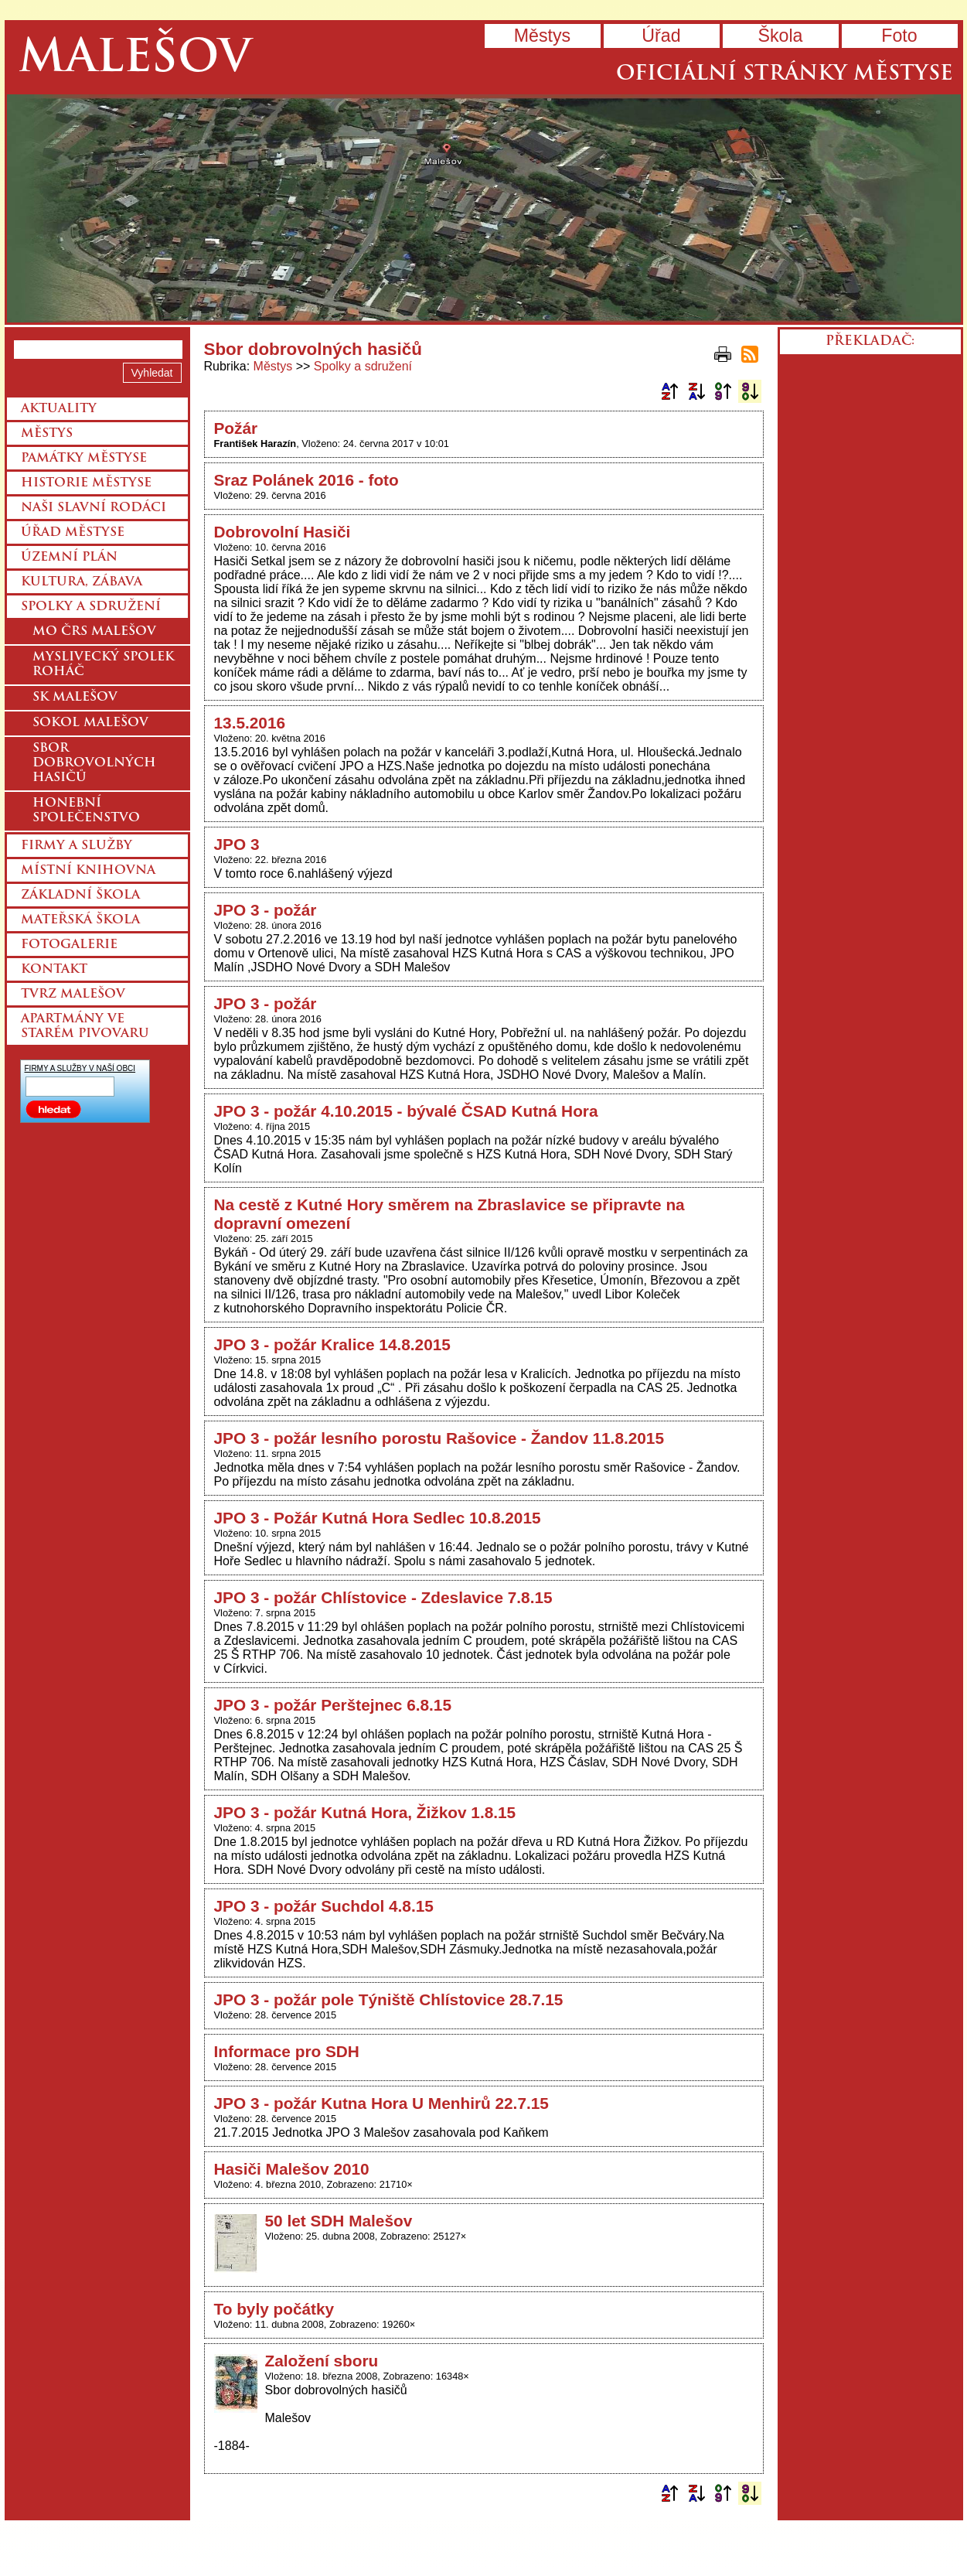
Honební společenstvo (86, 810)
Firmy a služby (76, 846)
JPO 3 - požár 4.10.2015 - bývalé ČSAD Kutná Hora (406, 1111)
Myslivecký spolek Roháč (103, 664)
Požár (236, 428)
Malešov (135, 60)
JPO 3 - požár (265, 910)
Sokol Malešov (90, 723)
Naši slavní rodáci (93, 508)
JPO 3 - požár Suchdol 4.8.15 (324, 1906)
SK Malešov (74, 697)
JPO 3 (237, 844)
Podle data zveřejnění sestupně (749, 391)
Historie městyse (86, 483)
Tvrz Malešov (73, 994)
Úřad (661, 36)
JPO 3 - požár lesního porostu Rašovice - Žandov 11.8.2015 (439, 1438)
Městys (542, 36)
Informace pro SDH (286, 2051)
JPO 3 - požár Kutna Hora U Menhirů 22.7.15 (381, 2103)
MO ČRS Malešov (94, 632)
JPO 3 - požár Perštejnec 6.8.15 (333, 1705)
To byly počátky (274, 2309)
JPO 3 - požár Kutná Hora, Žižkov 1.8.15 (365, 1812)
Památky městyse (84, 458)
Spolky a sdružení (363, 366)
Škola (780, 36)
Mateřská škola (80, 920)
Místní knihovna (88, 871)
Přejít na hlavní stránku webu (484, 208)
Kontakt (54, 970)
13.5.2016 (250, 723)
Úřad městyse (72, 533)
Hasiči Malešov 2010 (291, 2169)
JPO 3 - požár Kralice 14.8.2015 (332, 1344)
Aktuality (59, 409)
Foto (899, 36)
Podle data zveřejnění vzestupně (722, 391)
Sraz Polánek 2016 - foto (306, 480)
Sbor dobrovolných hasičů (94, 763)
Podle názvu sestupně (696, 391)
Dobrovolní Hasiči (282, 532)
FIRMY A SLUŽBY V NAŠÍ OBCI (80, 1068)
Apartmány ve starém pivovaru (85, 1026)
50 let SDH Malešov (339, 2221)
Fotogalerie (69, 945)
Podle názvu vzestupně (669, 391)
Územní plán (69, 557)
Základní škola (80, 895)
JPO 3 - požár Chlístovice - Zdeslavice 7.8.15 (383, 1597)
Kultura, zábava (81, 582)
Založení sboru (322, 2361)
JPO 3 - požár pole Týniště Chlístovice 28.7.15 (389, 1999)
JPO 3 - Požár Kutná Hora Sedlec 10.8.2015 (377, 1518)
